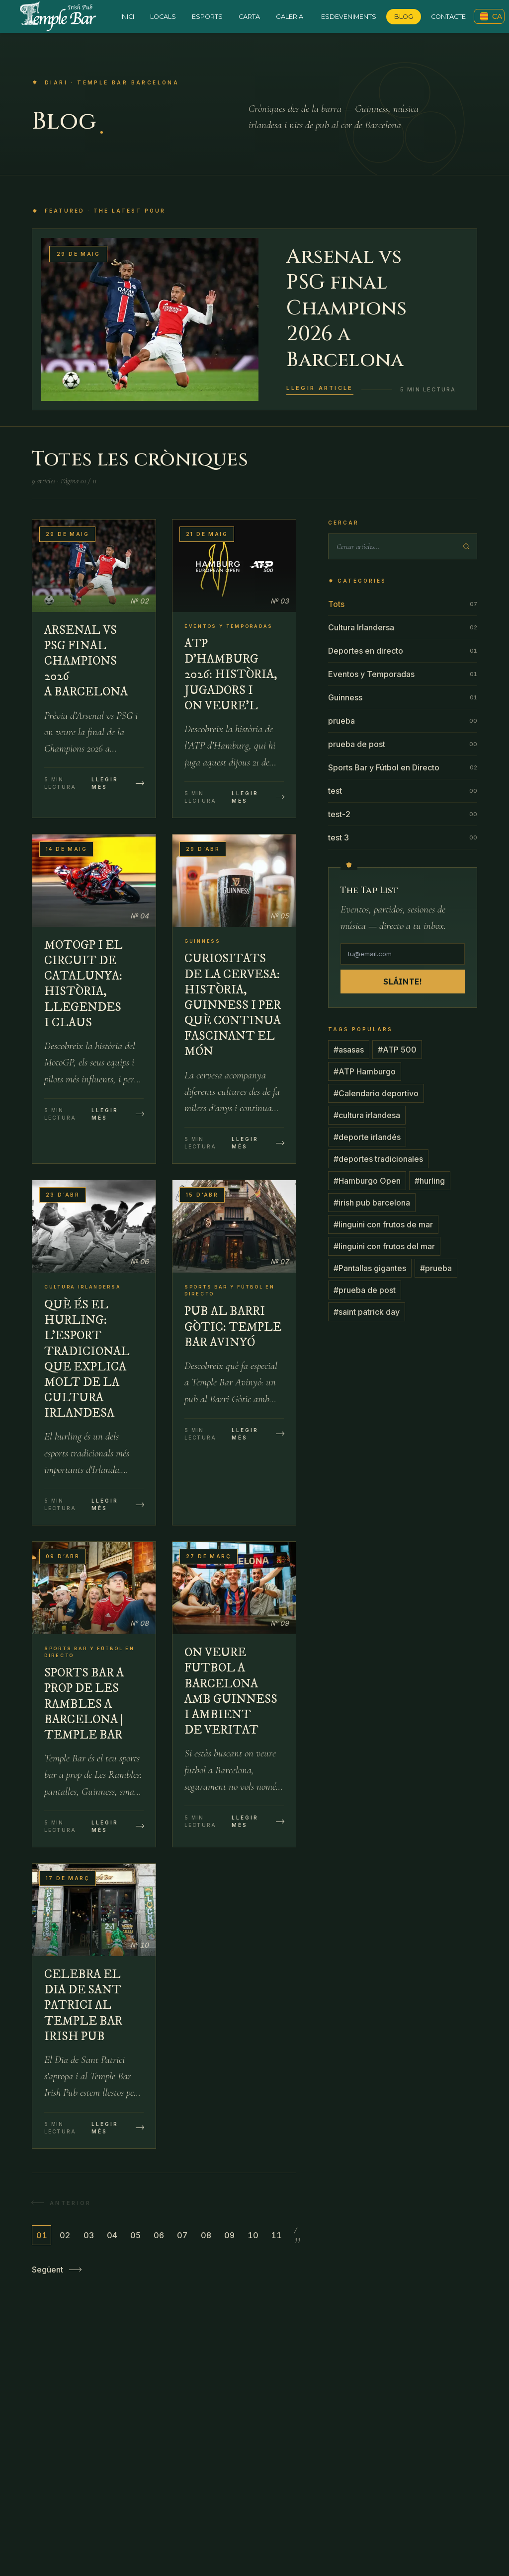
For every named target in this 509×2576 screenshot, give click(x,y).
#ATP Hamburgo (365, 1071)
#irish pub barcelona (372, 1203)
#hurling (430, 1181)
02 (65, 2235)
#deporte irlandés (367, 1137)
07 (182, 2235)
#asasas (349, 1050)
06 (159, 2235)
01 (41, 2235)
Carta (249, 16)
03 (89, 2235)
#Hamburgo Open (367, 1181)
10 (253, 2235)
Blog (403, 16)
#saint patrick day (367, 1312)
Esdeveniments (348, 16)
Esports (207, 16)
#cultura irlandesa (367, 1115)
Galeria (289, 16)
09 (229, 2235)
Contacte (448, 16)
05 (135, 2235)
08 (206, 2235)
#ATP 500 (397, 1050)
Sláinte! (402, 981)
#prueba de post (365, 1290)
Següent (56, 2269)
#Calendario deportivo (376, 1093)
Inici (127, 16)
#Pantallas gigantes (370, 1268)
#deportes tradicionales (378, 1159)
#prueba (436, 1268)
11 (276, 2235)
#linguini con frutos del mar (384, 1246)
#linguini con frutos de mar (383, 1224)
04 (112, 2235)
